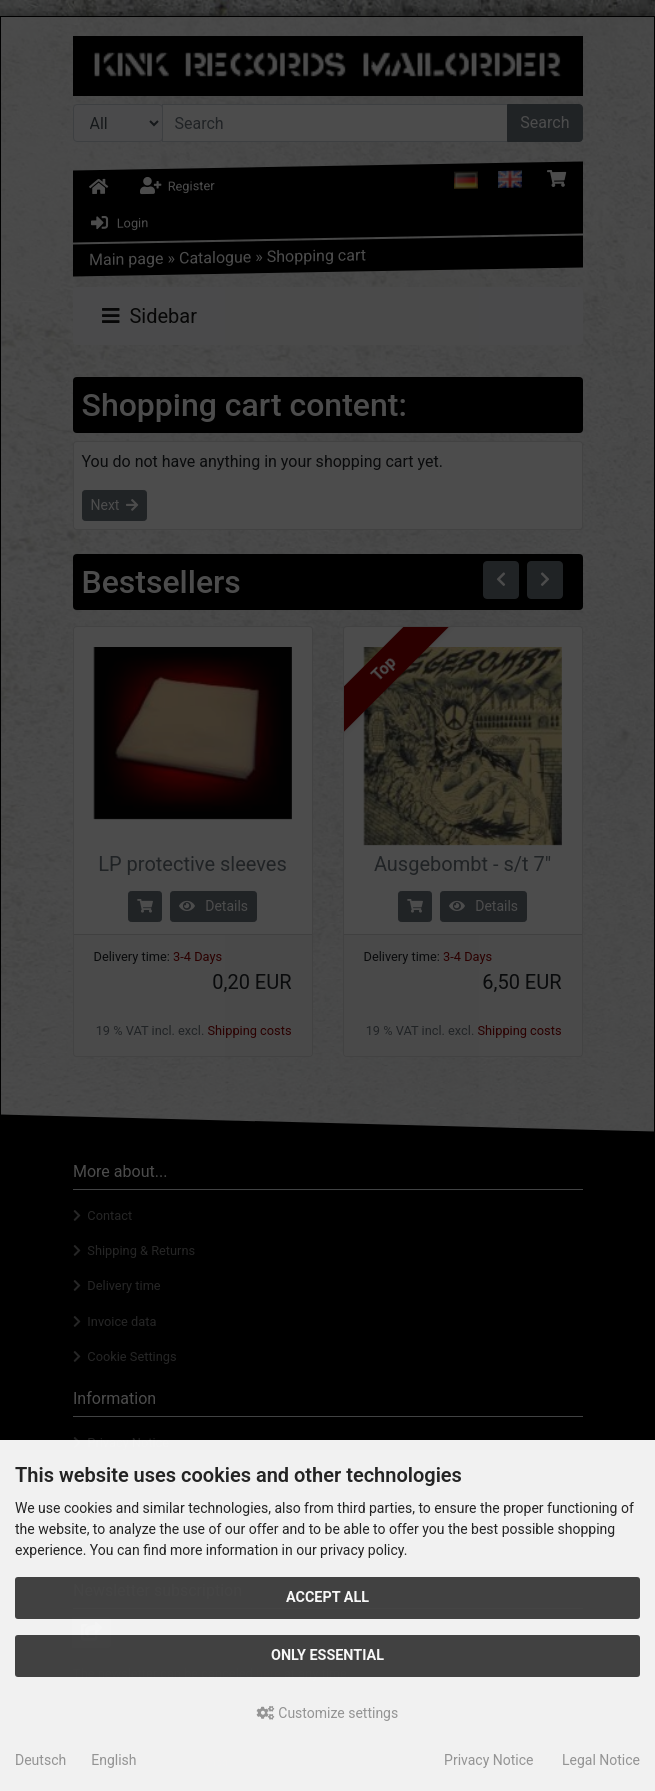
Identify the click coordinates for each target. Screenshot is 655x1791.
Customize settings (327, 1713)
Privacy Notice (488, 1760)
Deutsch (40, 1760)
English (113, 1760)
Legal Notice (601, 1760)
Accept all (327, 1597)
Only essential (327, 1655)
